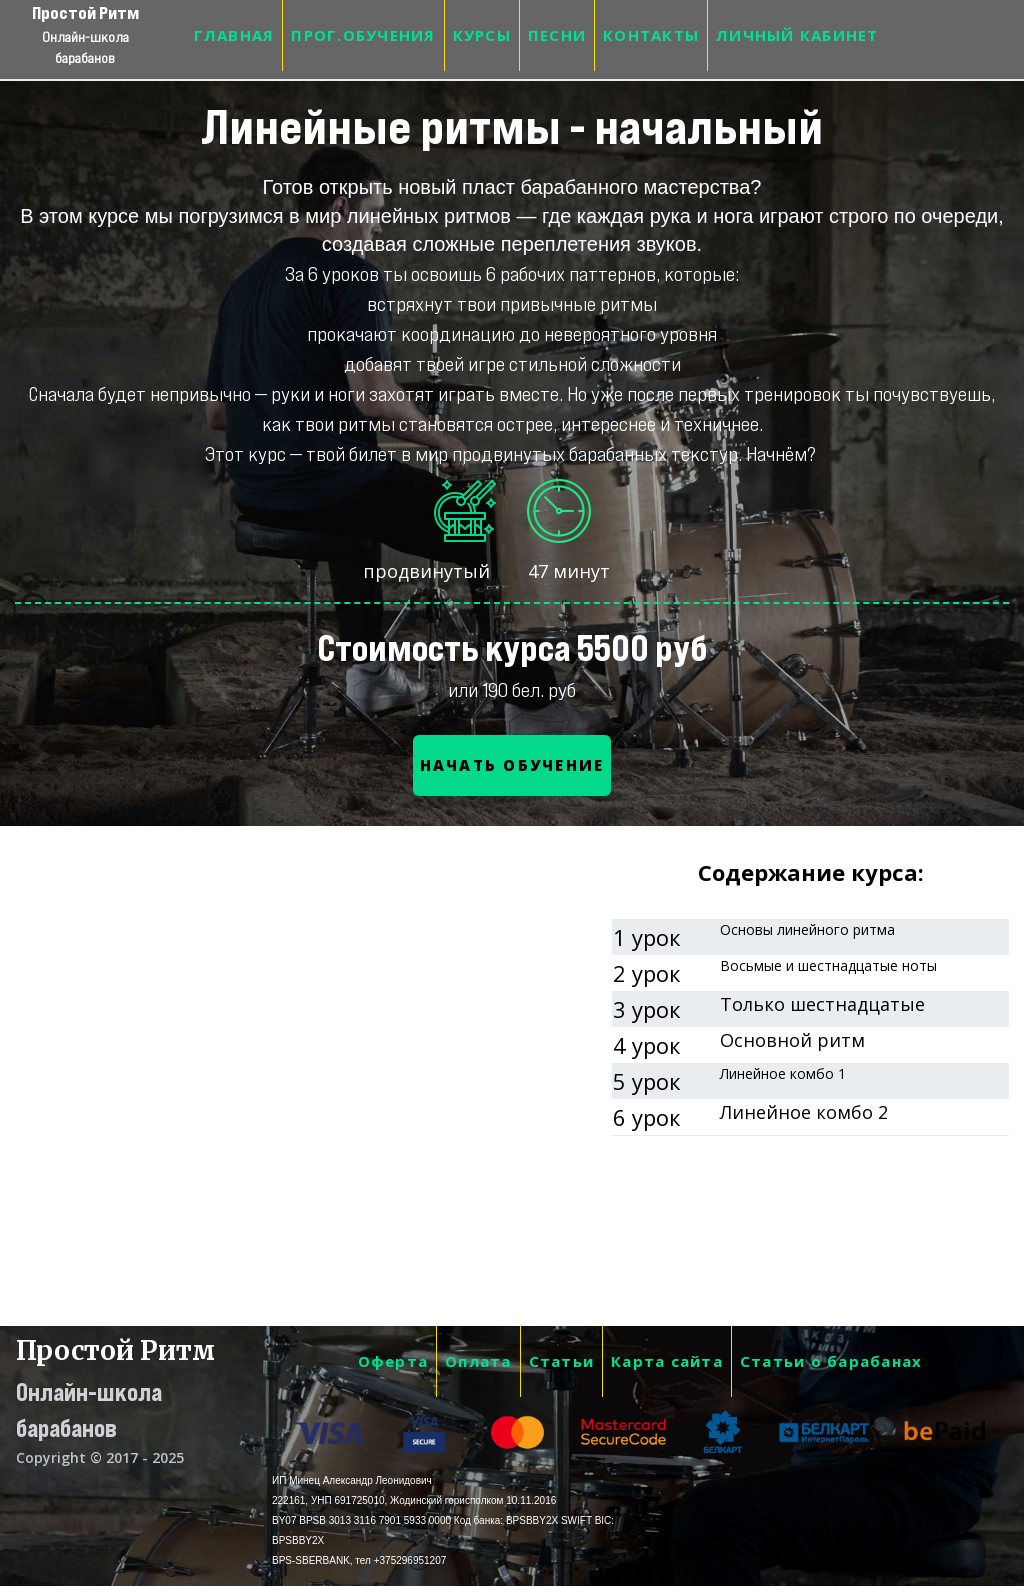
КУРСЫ (482, 35)
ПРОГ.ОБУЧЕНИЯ (363, 35)
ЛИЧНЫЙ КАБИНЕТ (797, 35)
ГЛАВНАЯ (234, 35)
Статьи (562, 1361)
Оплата (478, 1361)
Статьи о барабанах (831, 1361)
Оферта (393, 1361)
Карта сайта (667, 1361)
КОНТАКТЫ (651, 35)
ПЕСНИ (557, 35)
